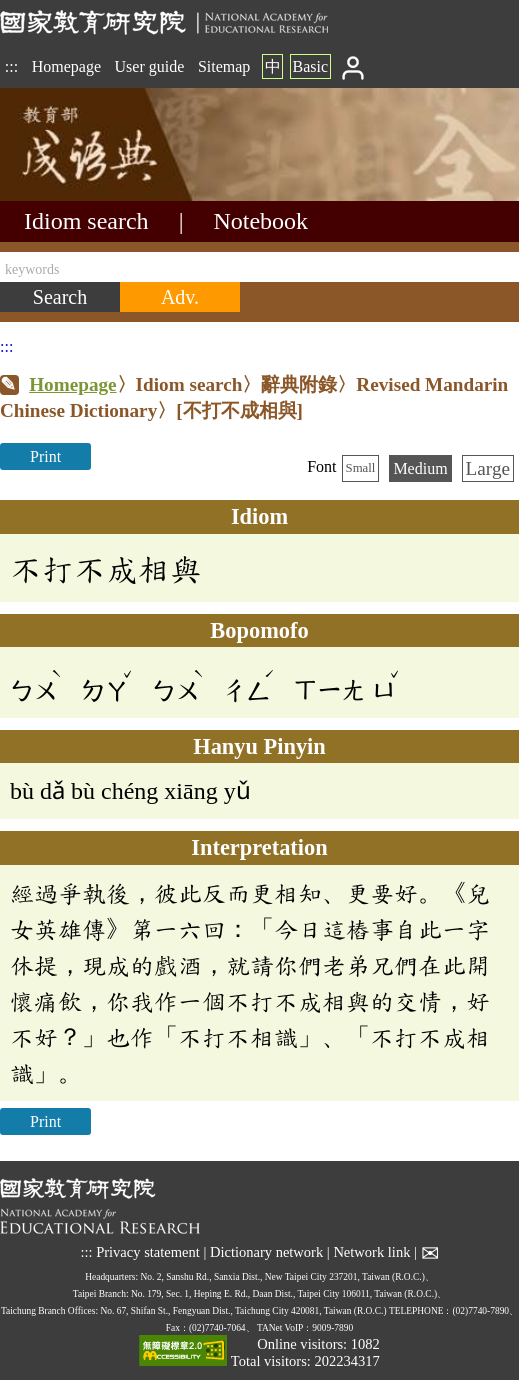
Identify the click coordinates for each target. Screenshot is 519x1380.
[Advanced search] (180, 297)
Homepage (66, 66)
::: (11, 66)
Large (488, 468)
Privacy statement (148, 1253)
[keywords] (259, 267)
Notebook (260, 221)
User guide (150, 66)
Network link (371, 1253)
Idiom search (86, 221)
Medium (420, 468)
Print (45, 456)
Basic (310, 66)
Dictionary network (266, 1253)
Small (361, 468)
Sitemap (224, 66)
